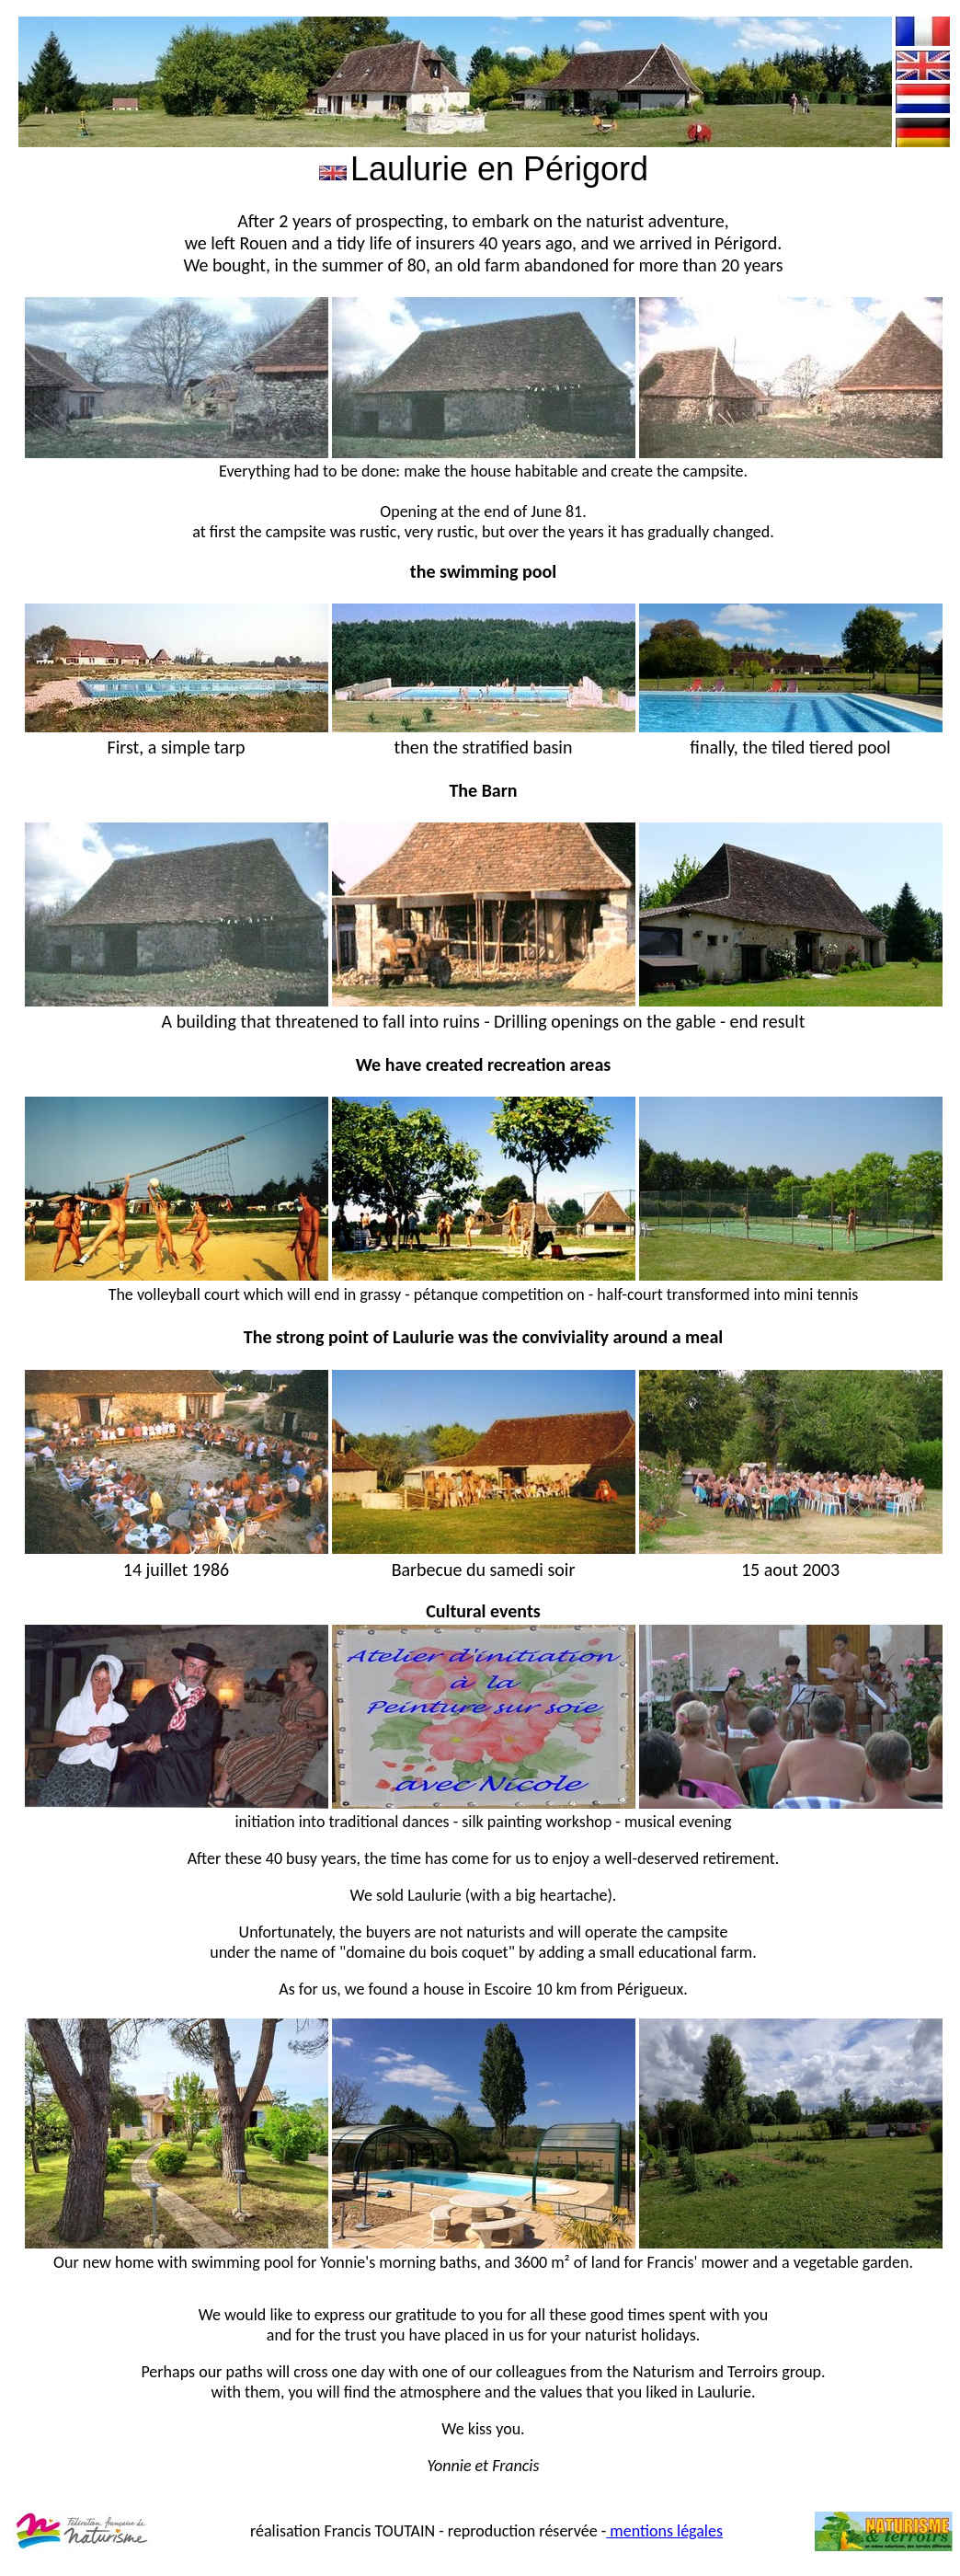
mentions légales (664, 2531)
